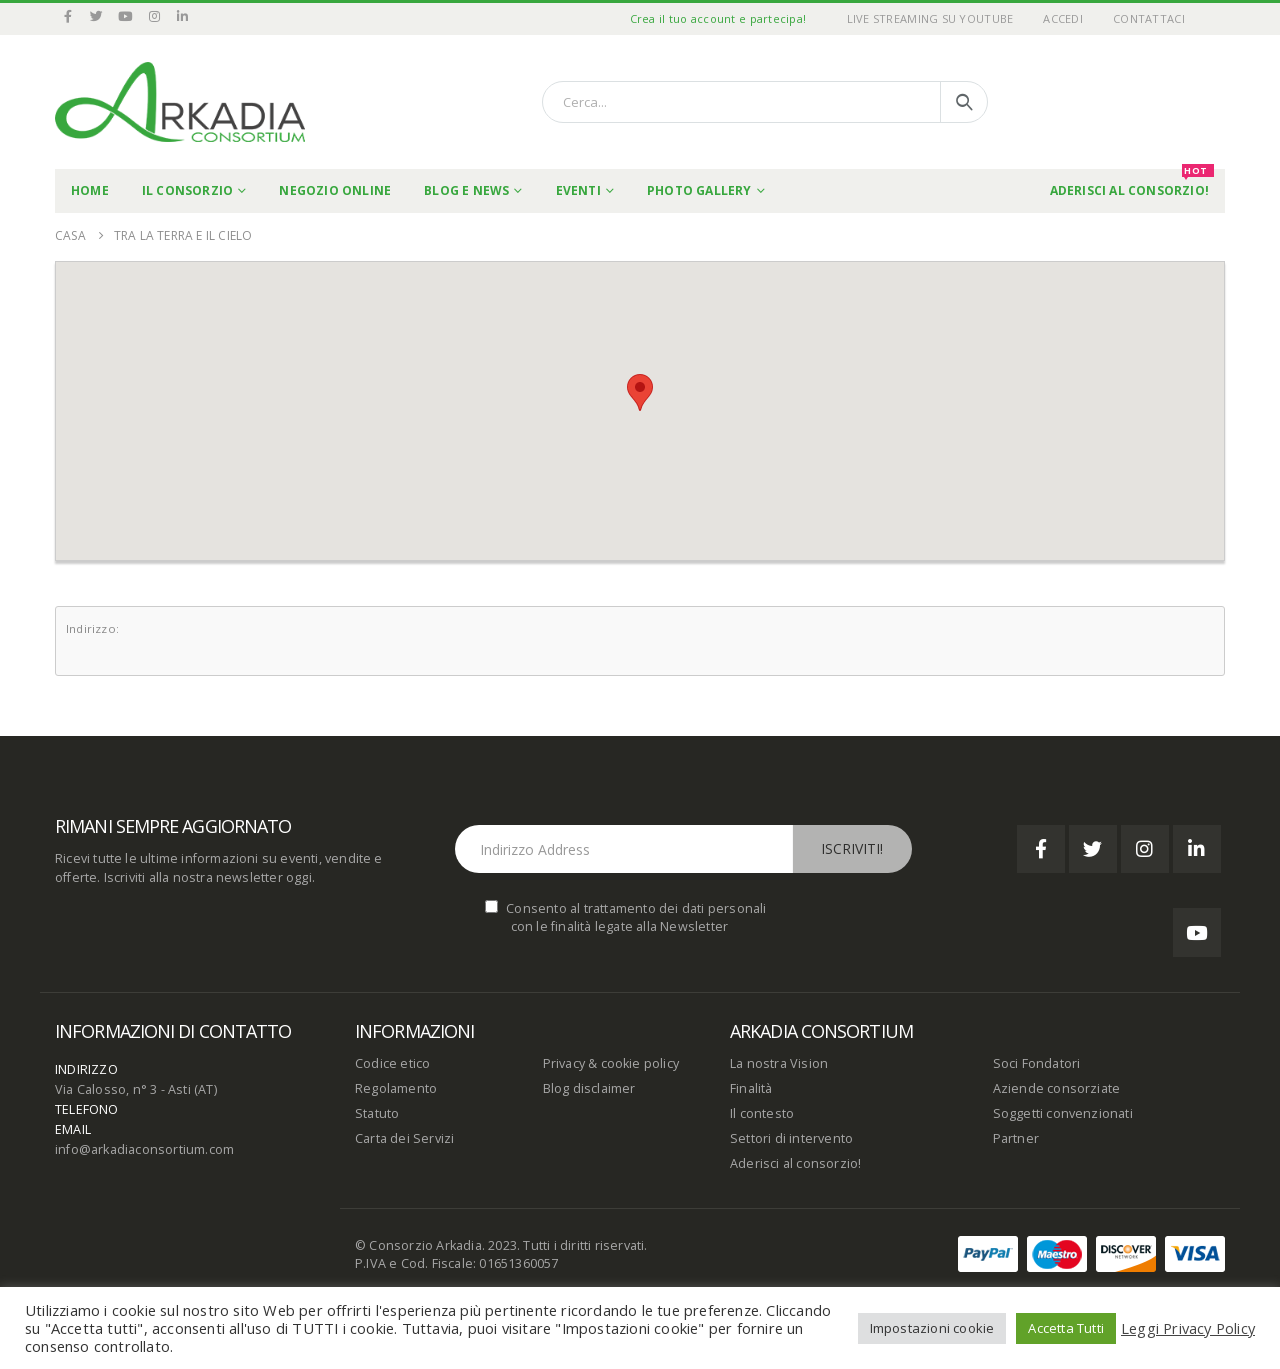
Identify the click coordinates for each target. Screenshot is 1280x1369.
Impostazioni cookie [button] (932, 1328)
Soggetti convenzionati (1063, 1113)
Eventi (578, 190)
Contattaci (1149, 18)
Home (90, 190)
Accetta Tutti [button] (1066, 1328)
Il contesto (762, 1113)
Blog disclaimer (589, 1088)
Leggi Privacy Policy (1188, 1328)
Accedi (1063, 18)
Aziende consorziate (1057, 1088)
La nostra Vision (779, 1063)
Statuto (377, 1113)
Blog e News (466, 190)
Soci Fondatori (1037, 1063)
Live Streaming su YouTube (930, 18)
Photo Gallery (699, 190)
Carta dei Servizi (404, 1138)
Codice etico (392, 1063)
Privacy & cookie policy (611, 1063)
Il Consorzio (187, 190)
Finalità (751, 1088)
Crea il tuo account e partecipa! (718, 18)
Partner (1016, 1138)
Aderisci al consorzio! (795, 1163)
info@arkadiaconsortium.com (144, 1149)
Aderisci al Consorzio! (1132, 184)
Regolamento (396, 1088)
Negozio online (335, 190)
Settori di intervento (791, 1138)
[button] (640, 392)
